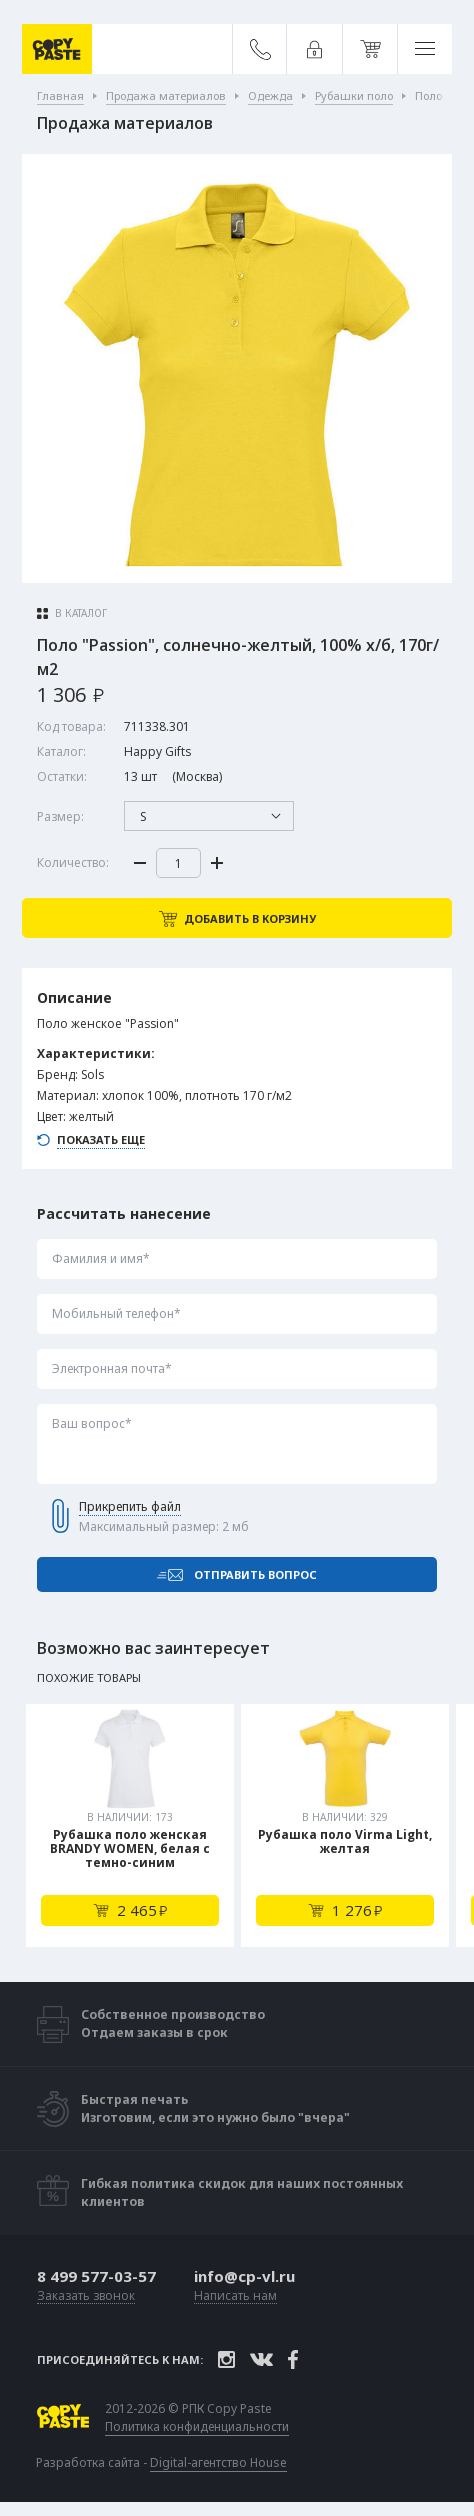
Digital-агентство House (218, 2462)
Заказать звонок (86, 2296)
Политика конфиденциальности (197, 2427)
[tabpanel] (130, 1825)
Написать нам (235, 2296)
